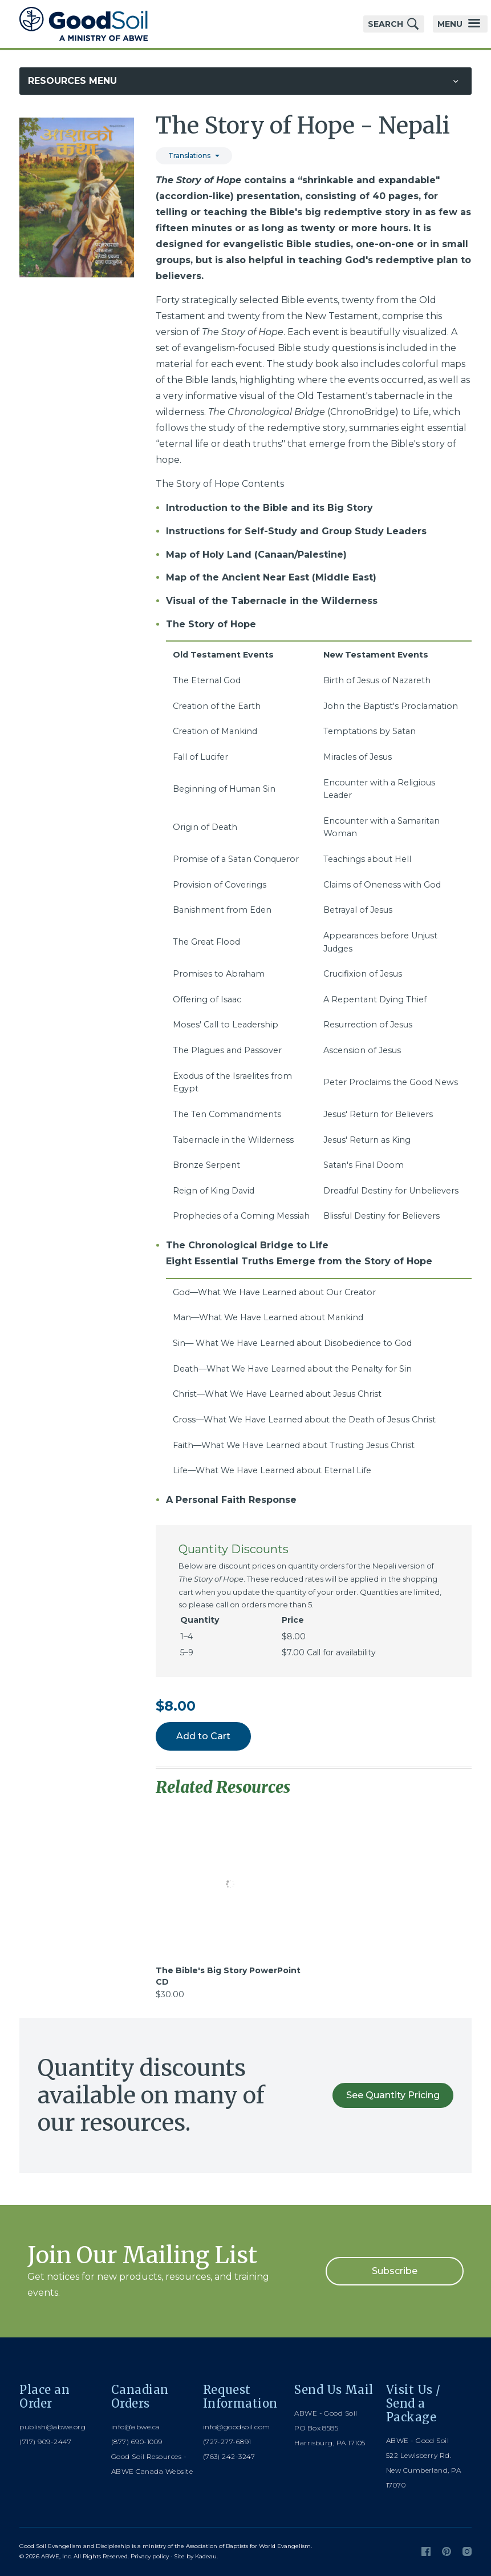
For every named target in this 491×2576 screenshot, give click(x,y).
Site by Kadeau (195, 2556)
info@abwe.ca (135, 2426)
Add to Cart (203, 1736)
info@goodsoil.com (236, 2426)
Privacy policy (150, 2556)
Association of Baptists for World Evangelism (248, 2546)
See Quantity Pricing (393, 2095)
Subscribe (394, 2270)
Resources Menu (72, 80)
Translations (189, 155)
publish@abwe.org (52, 2426)
